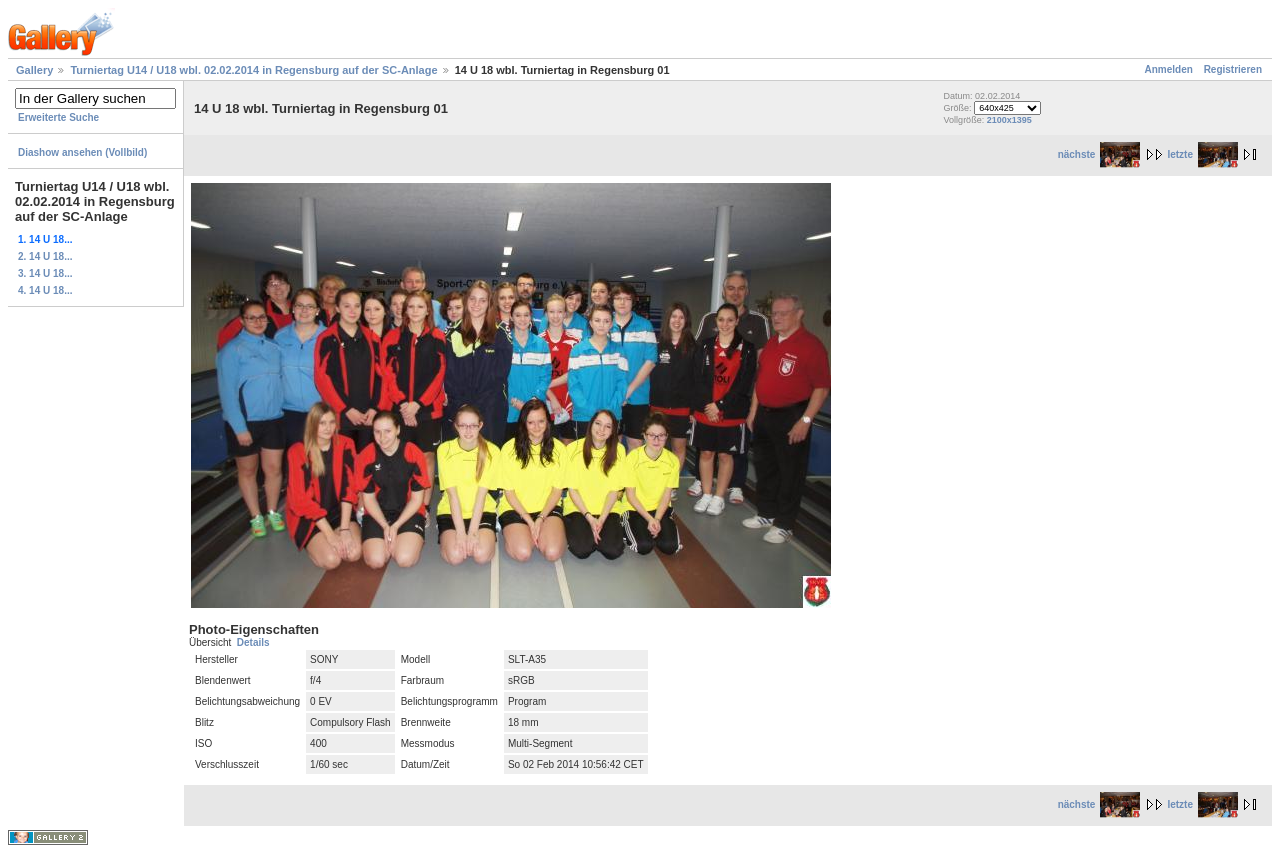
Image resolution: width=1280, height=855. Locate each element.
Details (253, 642)
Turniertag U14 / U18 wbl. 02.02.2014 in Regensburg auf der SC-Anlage (253, 70)
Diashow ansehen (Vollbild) (82, 152)
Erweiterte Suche (58, 117)
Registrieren (1233, 69)
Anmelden (1169, 69)
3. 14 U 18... (45, 273)
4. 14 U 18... (45, 290)
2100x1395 (1009, 120)
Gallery (34, 70)
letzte (1202, 154)
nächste (1099, 154)
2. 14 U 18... (45, 256)
